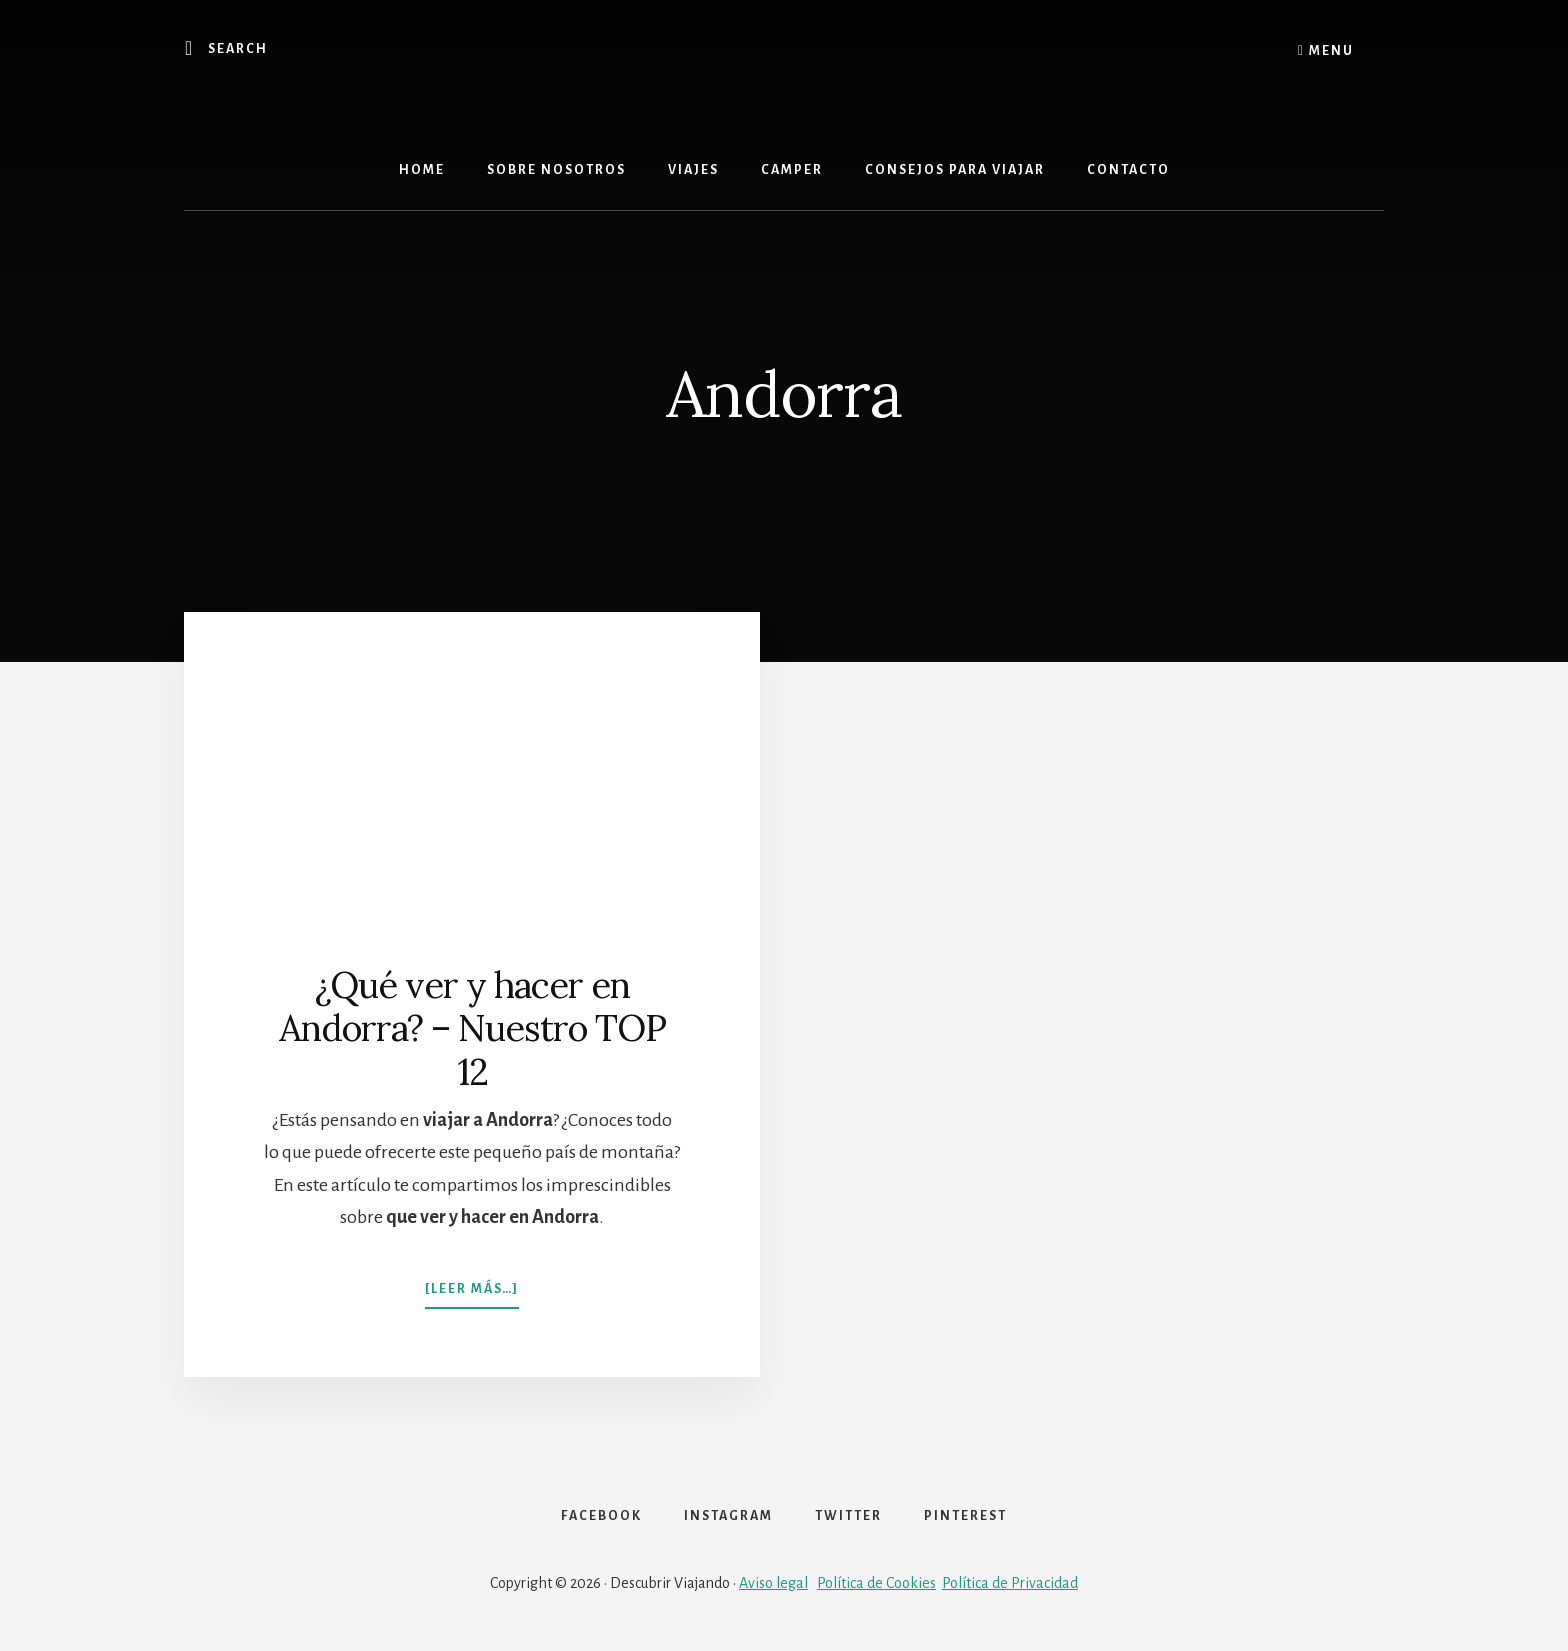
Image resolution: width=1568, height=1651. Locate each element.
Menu (1326, 50)
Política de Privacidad (1010, 1583)
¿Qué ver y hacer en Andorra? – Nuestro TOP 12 (472, 1028)
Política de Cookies (876, 1583)
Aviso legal (773, 1583)
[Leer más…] (472, 1279)
